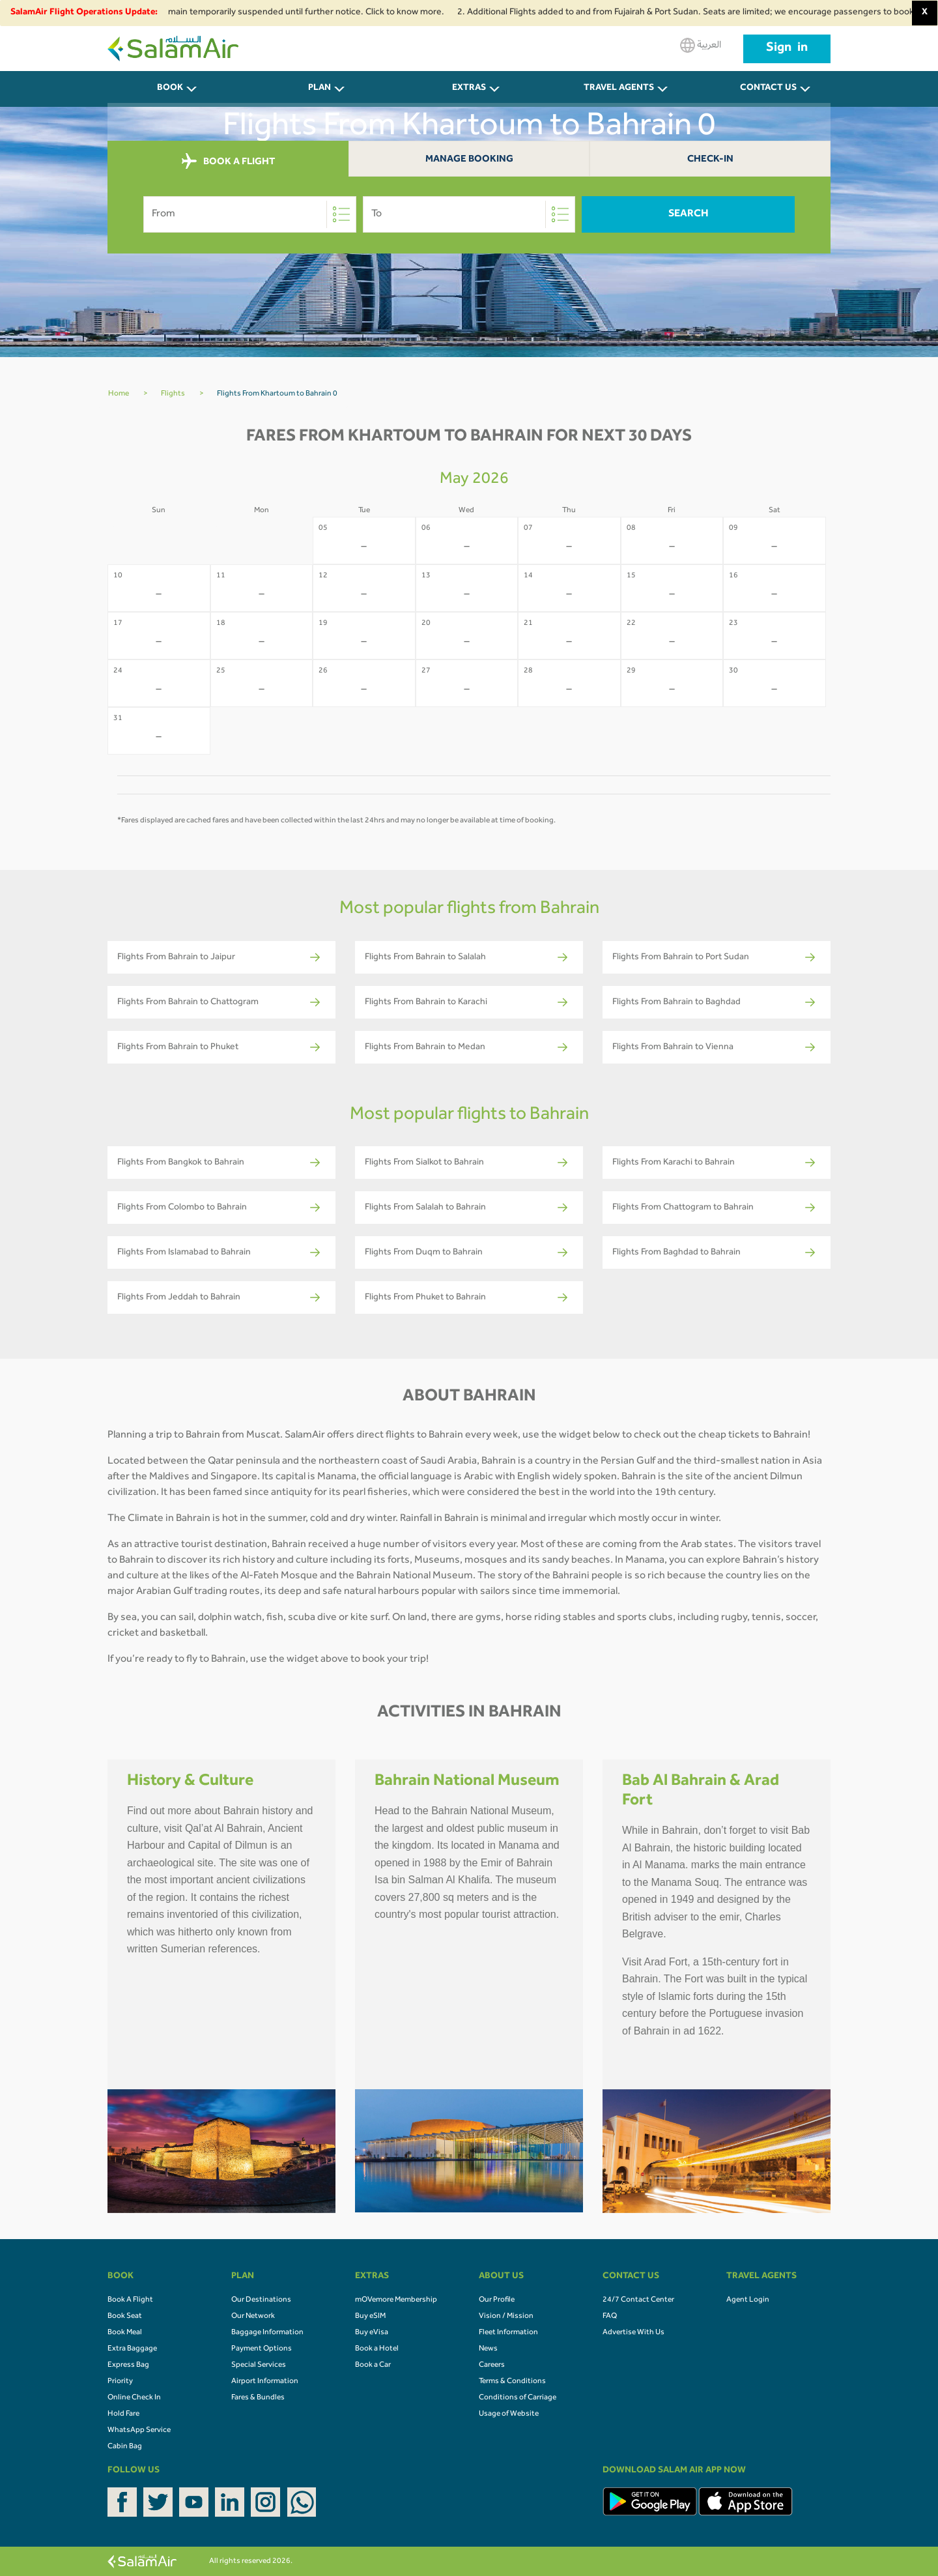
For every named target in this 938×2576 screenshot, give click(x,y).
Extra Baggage (132, 2349)
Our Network (253, 2317)
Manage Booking (469, 160)
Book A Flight (130, 2300)
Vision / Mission (506, 2317)
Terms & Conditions (512, 2382)
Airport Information (264, 2382)
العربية (700, 45)
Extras (469, 88)
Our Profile (497, 2300)
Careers (492, 2365)
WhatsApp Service (139, 2431)
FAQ (610, 2317)
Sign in (787, 48)
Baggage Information (267, 2333)
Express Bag (128, 2365)
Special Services (258, 2365)
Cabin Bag (124, 2447)
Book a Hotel (377, 2349)
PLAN (319, 88)
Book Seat (124, 2317)
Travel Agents (619, 88)
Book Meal (124, 2333)
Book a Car (373, 2365)
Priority (120, 2382)
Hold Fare (123, 2414)
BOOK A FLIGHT (228, 161)
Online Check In (134, 2398)
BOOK (170, 88)
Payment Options (261, 2349)
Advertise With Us (633, 2333)
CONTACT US (768, 88)
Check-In (710, 160)
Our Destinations (261, 2300)
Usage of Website (509, 2414)
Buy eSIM (370, 2317)
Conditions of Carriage (517, 2398)
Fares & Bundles (258, 2398)
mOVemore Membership (396, 2300)
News (488, 2349)
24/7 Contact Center (638, 2300)
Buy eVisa (371, 2333)
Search (688, 214)
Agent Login (747, 2300)
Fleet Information (508, 2333)
